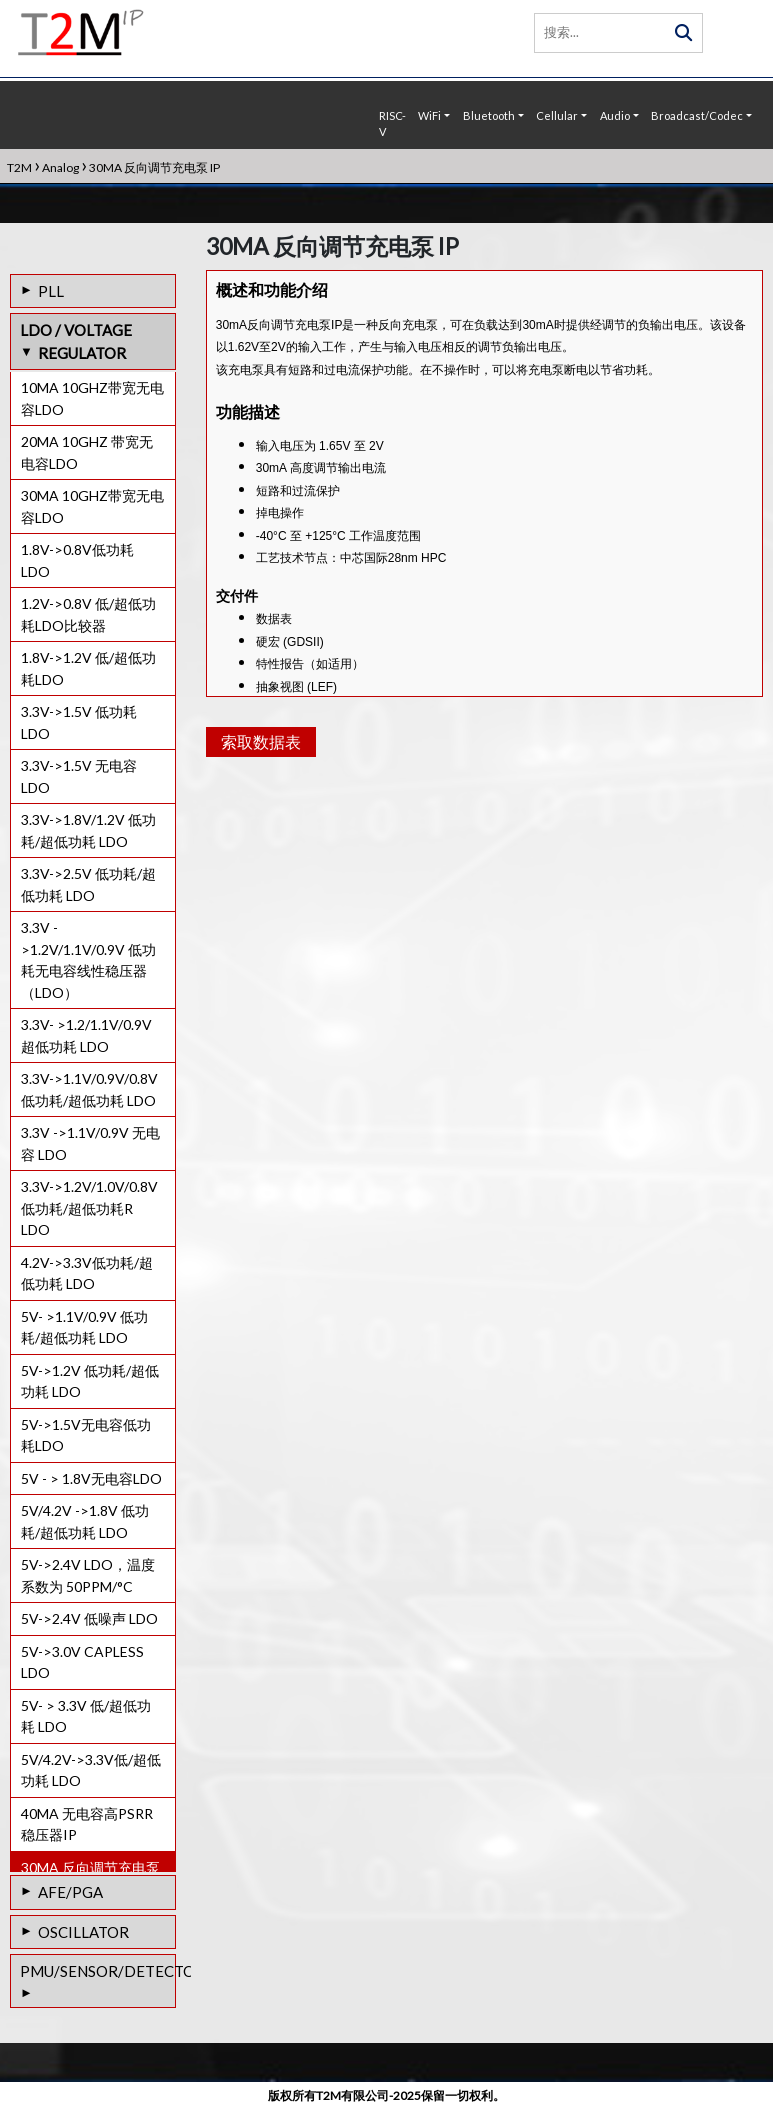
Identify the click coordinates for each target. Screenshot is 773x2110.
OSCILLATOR (83, 1932)
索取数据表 (258, 796)
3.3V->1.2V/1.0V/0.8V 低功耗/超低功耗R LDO (89, 1208)
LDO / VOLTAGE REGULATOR (76, 341)
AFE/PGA (70, 1892)
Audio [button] (615, 115)
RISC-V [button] (392, 124)
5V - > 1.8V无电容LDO (91, 1478)
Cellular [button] (557, 115)
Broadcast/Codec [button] (697, 115)
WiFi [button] (429, 115)
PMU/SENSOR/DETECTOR (98, 1971)
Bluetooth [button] (489, 115)
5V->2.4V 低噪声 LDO (89, 1618)
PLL (51, 291)
